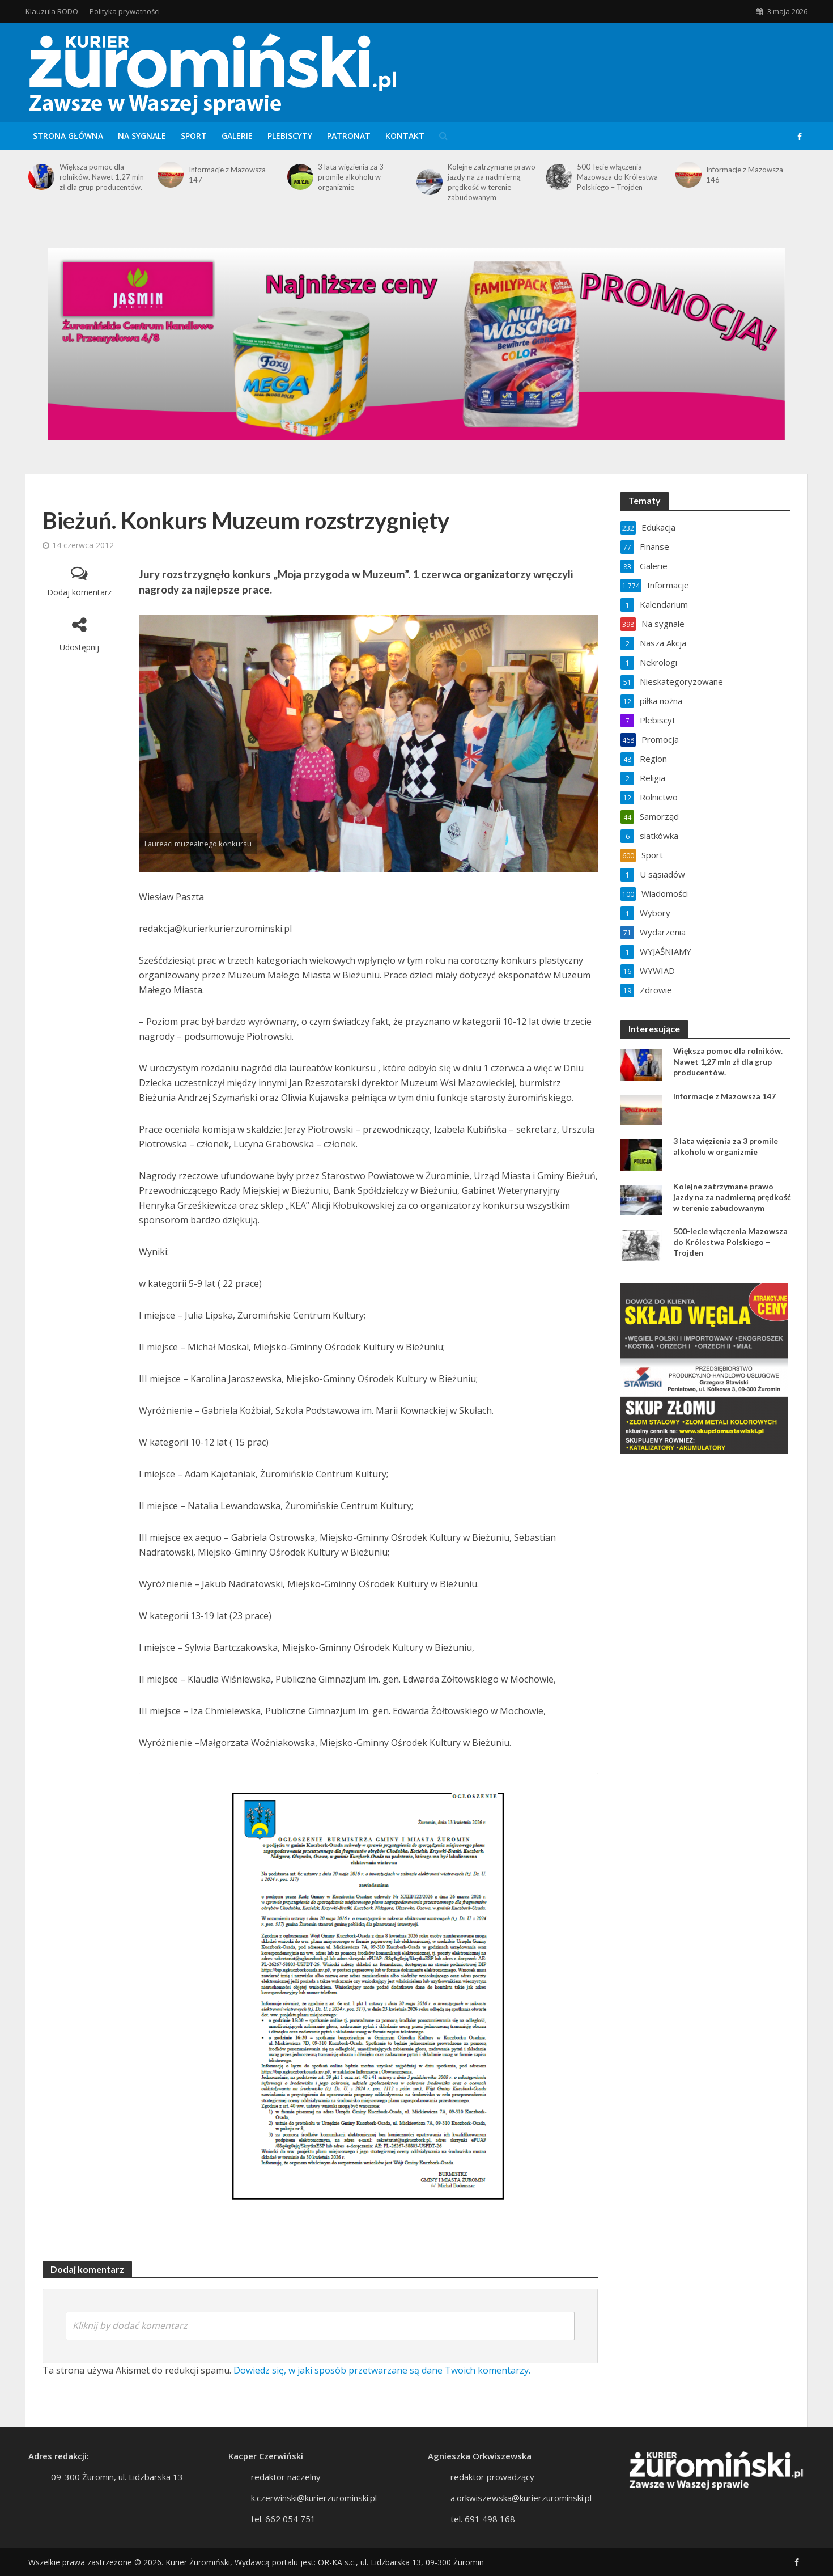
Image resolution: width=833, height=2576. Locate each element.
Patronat (349, 135)
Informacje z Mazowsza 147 (227, 174)
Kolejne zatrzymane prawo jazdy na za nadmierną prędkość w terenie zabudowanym (492, 182)
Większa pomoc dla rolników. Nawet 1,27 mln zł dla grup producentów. (102, 177)
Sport (194, 135)
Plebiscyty (289, 135)
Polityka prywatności (125, 11)
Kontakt (404, 135)
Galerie (237, 135)
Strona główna (68, 135)
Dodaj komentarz (79, 592)
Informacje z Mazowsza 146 (744, 174)
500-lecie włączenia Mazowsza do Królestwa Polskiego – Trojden (617, 177)
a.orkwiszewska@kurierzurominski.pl (521, 2514)
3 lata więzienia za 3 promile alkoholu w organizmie (351, 177)
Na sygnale (142, 135)
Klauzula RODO (52, 11)
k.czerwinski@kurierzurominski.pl (314, 2514)
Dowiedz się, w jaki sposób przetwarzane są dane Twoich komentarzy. (381, 2370)
